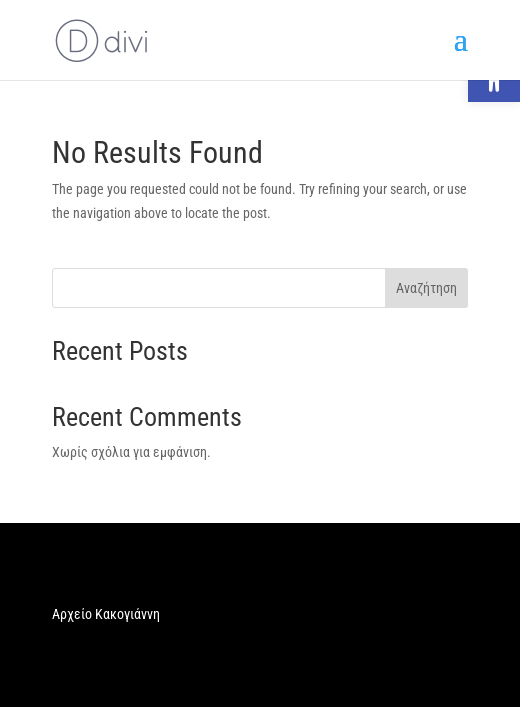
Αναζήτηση (426, 288)
